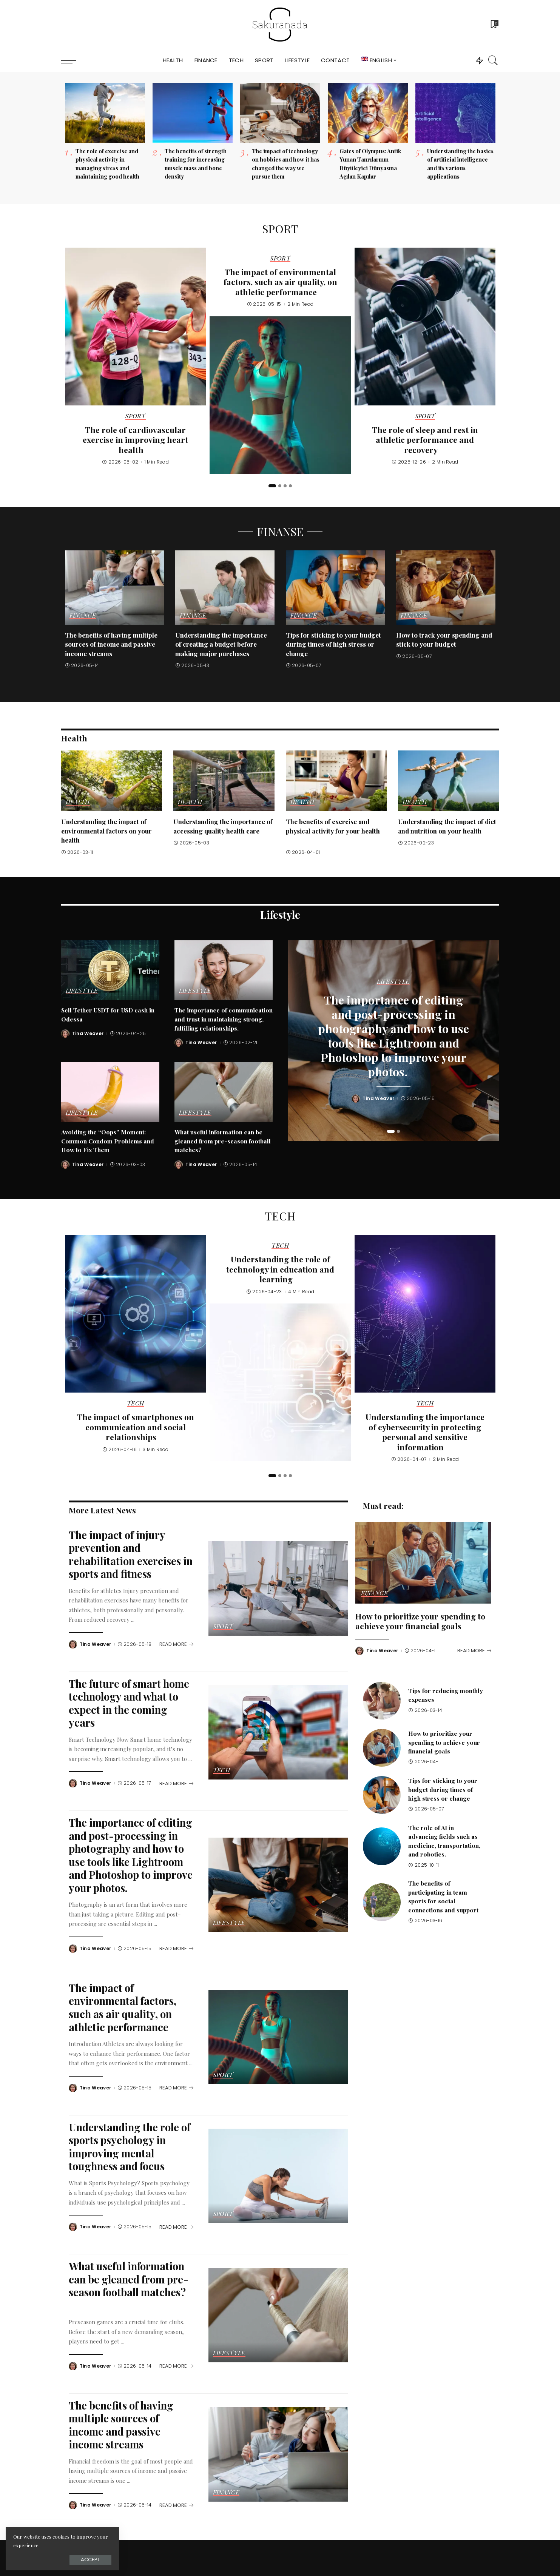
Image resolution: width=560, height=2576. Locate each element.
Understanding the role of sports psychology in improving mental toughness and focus (129, 2146)
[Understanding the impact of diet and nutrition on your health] (448, 780)
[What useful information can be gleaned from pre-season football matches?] (223, 1092)
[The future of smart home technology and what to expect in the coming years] (278, 1732)
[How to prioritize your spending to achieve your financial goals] (423, 1563)
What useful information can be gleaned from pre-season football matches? (222, 1141)
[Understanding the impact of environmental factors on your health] (111, 780)
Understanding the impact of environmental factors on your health (106, 830)
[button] (272, 485)
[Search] (493, 60)
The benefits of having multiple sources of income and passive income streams (111, 644)
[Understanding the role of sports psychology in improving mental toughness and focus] (278, 2176)
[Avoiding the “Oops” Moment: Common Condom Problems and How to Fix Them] (110, 1092)
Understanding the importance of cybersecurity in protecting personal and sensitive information (425, 1431)
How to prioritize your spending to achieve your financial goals (420, 1621)
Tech (135, 1403)
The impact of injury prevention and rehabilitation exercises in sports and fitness (131, 1554)
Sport (135, 416)
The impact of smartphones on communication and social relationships (135, 1426)
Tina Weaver (88, 1033)
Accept (90, 2559)
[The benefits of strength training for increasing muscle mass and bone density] (193, 113)
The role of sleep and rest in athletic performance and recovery (425, 439)
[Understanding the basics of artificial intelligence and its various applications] (455, 113)
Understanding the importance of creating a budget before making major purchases (221, 644)
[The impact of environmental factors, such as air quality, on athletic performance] (280, 395)
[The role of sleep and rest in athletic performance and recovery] (425, 326)
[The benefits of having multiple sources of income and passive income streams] (114, 587)
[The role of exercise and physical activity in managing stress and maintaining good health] (105, 113)
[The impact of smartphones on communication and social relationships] (135, 1314)
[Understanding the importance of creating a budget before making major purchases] (225, 587)
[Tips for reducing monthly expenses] (382, 1700)
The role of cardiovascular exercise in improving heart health (135, 439)
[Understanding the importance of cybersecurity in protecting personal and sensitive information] (425, 1314)
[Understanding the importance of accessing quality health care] (224, 780)
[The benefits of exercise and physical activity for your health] (336, 780)
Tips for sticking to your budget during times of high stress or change (333, 644)
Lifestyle (82, 991)
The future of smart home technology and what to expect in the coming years (129, 1703)
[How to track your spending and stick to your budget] (445, 587)
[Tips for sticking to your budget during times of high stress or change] (335, 587)
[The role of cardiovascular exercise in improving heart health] (135, 326)
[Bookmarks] (494, 24)
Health (78, 802)
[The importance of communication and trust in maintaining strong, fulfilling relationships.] (223, 970)
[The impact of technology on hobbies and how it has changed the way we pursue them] (280, 113)
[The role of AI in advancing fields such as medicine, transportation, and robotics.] (382, 1846)
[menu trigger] (72, 60)
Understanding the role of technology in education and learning (280, 1269)
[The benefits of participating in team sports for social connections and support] (382, 1902)
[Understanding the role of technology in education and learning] (280, 1382)
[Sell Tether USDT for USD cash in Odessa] (110, 970)
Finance (82, 615)
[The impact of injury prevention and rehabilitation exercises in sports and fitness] (278, 1588)
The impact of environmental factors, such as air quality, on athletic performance (280, 282)
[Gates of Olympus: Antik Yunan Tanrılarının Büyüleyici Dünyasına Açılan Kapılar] (368, 113)
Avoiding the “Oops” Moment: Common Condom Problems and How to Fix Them (107, 1141)
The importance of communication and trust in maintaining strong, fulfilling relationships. (223, 1019)
